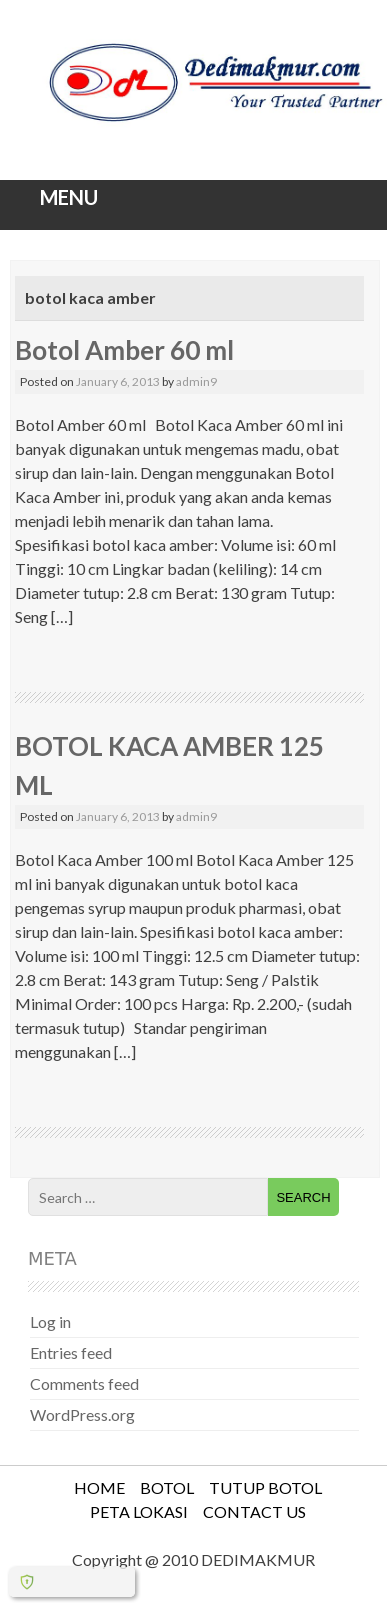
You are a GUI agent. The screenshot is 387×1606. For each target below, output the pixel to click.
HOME (99, 1487)
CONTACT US (254, 1511)
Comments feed (84, 1383)
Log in (50, 1321)
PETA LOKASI (139, 1511)
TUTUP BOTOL (265, 1487)
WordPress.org (82, 1414)
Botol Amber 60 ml (124, 350)
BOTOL (167, 1487)
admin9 (196, 381)
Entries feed (71, 1352)
